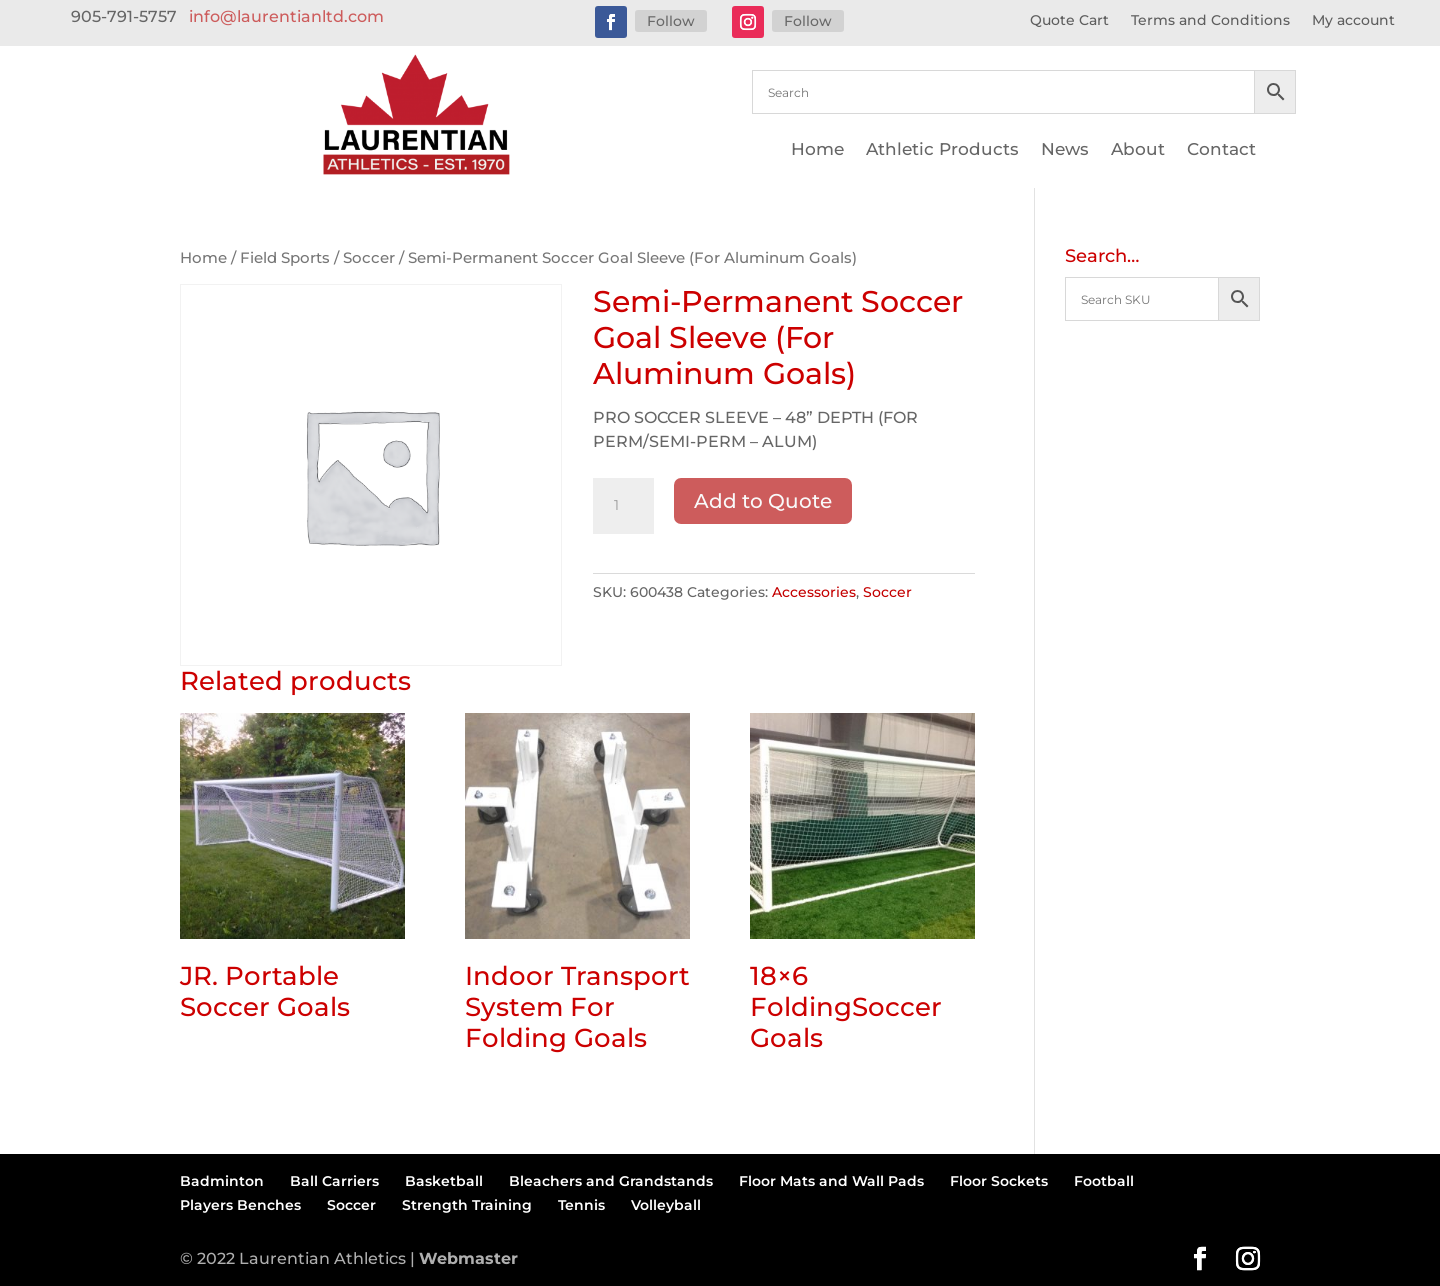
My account (1353, 21)
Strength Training (467, 1205)
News (1065, 150)
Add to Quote (763, 501)
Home (817, 150)
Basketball (444, 1181)
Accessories (814, 592)
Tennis (581, 1205)
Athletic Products (942, 150)
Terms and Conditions (1210, 21)
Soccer (369, 258)
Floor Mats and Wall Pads (831, 1181)
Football (1104, 1181)
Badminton (222, 1181)
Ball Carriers (334, 1181)
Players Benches (240, 1205)
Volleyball (666, 1205)
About (1138, 150)
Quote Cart (1069, 21)
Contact (1221, 150)
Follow (671, 21)
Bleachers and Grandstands (611, 1181)
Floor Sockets (999, 1181)
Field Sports (285, 258)
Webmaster (468, 1258)
